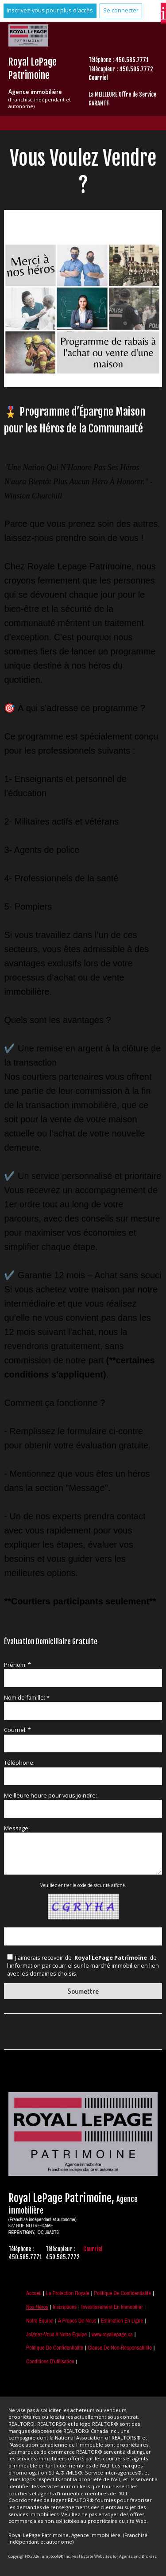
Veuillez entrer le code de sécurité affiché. (83, 1885)
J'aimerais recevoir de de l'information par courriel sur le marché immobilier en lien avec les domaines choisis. (83, 1965)
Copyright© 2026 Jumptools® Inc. (39, 2556)
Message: (17, 1828)
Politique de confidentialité (54, 2347)
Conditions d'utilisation (50, 2361)
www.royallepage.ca (112, 2334)
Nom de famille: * (27, 1697)
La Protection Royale (67, 2293)
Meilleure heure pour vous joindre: (50, 1795)
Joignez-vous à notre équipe (56, 2334)
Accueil (33, 2293)
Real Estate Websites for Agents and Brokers (114, 2556)
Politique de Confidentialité (122, 2293)
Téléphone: (19, 1763)
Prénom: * (17, 1665)
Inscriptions (65, 2307)
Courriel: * (17, 1730)
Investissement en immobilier (112, 2307)
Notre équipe (40, 2320)
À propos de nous (77, 2320)
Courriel (98, 78)
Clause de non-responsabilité (120, 2347)
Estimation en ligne (122, 2320)
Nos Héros (37, 2307)
